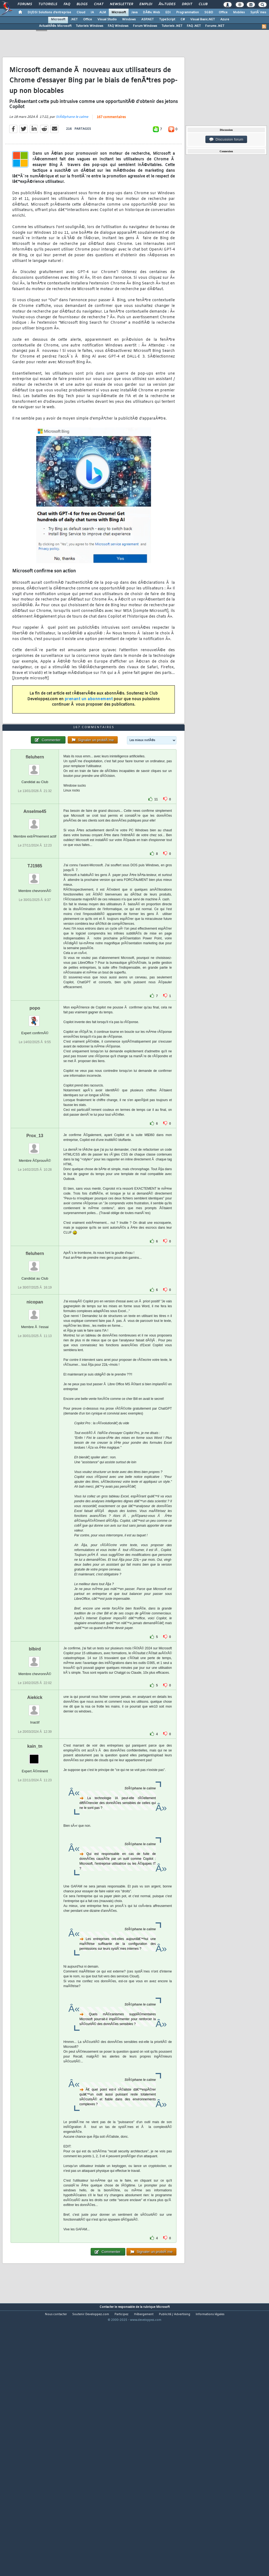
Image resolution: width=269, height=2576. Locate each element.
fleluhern (35, 861)
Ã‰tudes (167, 4)
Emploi (146, 4)
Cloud (81, 12)
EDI (168, 12)
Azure (224, 19)
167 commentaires (111, 152)
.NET (74, 19)
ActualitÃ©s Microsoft (55, 26)
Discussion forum (226, 139)
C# (183, 19)
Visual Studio (107, 19)
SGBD (208, 12)
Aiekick (34, 1802)
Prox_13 (35, 1240)
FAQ (67, 4)
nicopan (35, 1406)
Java (134, 12)
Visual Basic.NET (202, 19)
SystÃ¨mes (258, 12)
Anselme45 (34, 916)
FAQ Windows (118, 26)
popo (34, 1113)
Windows (129, 19)
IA (92, 12)
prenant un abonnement (89, 734)
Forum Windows (145, 26)
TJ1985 (35, 970)
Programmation (187, 12)
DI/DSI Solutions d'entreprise (49, 12)
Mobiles (239, 12)
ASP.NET (147, 19)
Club (203, 4)
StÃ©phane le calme (72, 152)
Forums (24, 4)
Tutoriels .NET (172, 26)
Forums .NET (214, 26)
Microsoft (118, 12)
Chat (98, 4)
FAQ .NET (194, 26)
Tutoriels (48, 4)
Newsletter (121, 4)
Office (223, 12)
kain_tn (34, 1851)
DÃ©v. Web (151, 12)
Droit (187, 4)
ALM (102, 12)
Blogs (82, 4)
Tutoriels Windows (89, 26)
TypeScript (167, 19)
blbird (35, 1753)
